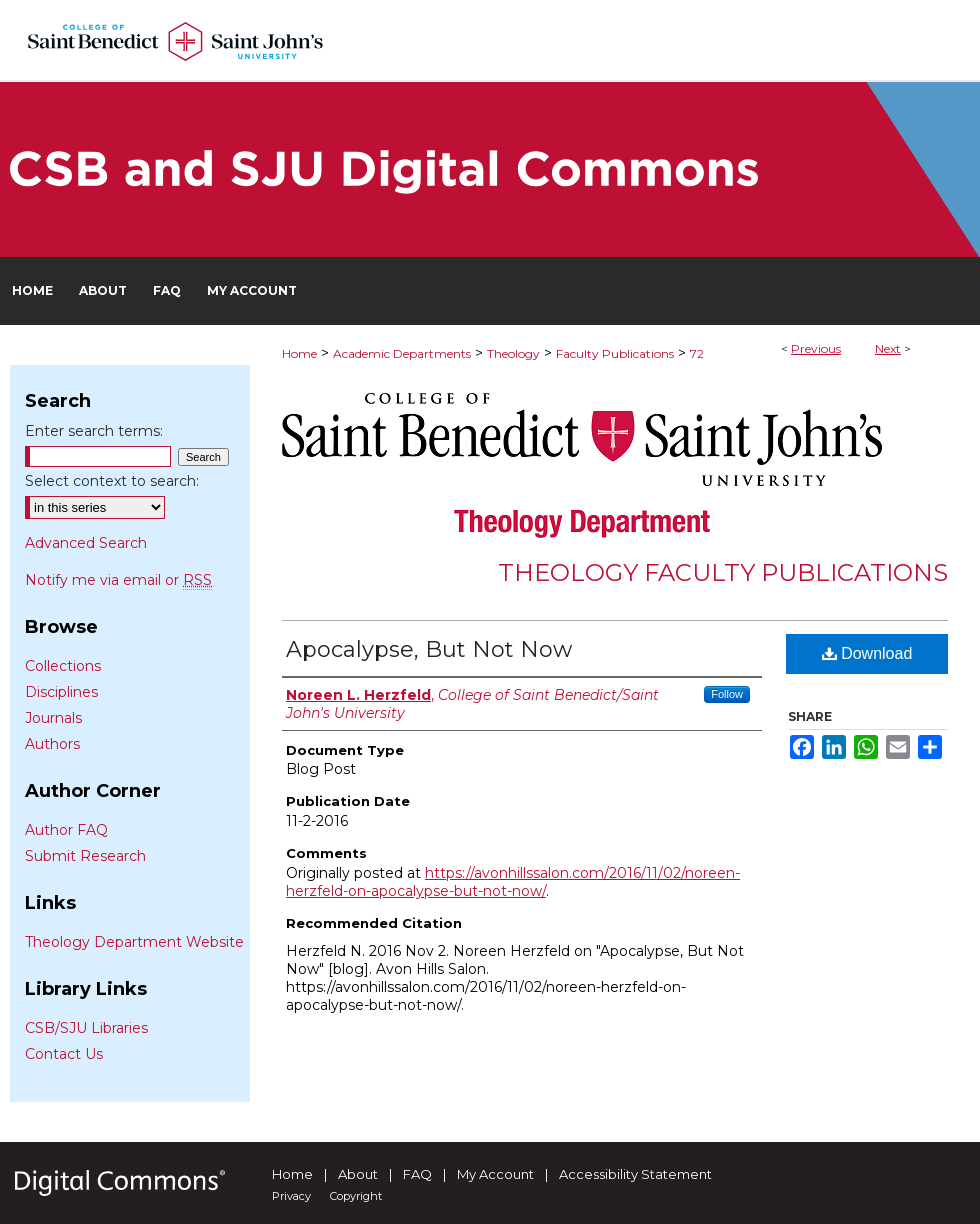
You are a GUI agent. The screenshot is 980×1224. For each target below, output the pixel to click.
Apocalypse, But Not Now (429, 649)
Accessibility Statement (635, 1174)
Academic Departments (402, 353)
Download (867, 653)
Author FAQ (66, 830)
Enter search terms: (94, 431)
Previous (816, 348)
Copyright (356, 1196)
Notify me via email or (118, 580)
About (358, 1174)
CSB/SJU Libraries (86, 1028)
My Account (495, 1174)
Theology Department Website (134, 942)
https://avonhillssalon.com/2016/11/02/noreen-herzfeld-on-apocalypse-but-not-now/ (513, 882)
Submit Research (85, 856)
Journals (53, 718)
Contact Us (64, 1054)
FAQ (417, 1174)
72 (697, 353)
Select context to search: (112, 481)
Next (888, 348)
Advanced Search (86, 543)
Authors (52, 744)
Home (299, 353)
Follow (727, 694)
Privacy (291, 1196)
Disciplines (61, 692)
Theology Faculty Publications (723, 572)
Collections (63, 666)
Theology (513, 353)
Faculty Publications (615, 353)
